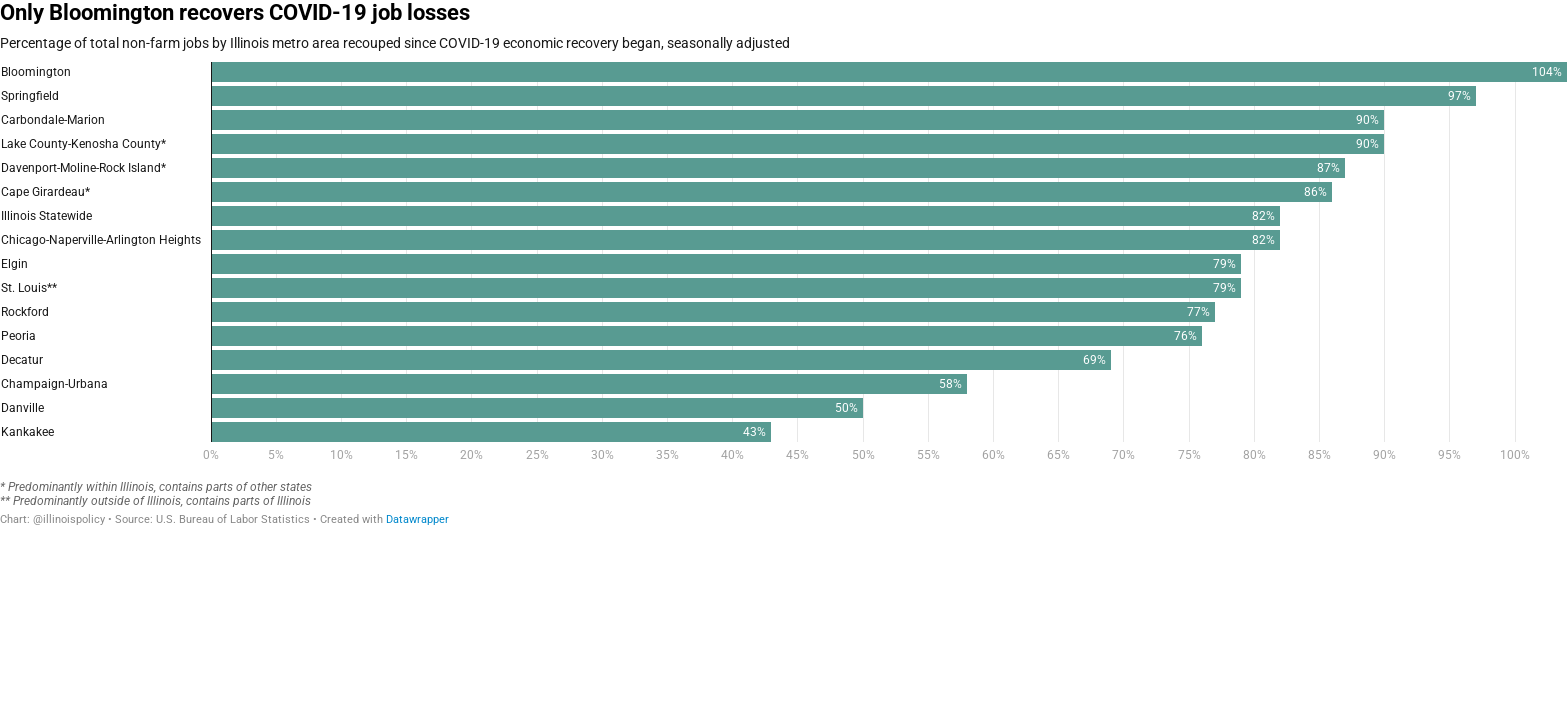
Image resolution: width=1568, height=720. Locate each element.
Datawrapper (417, 519)
